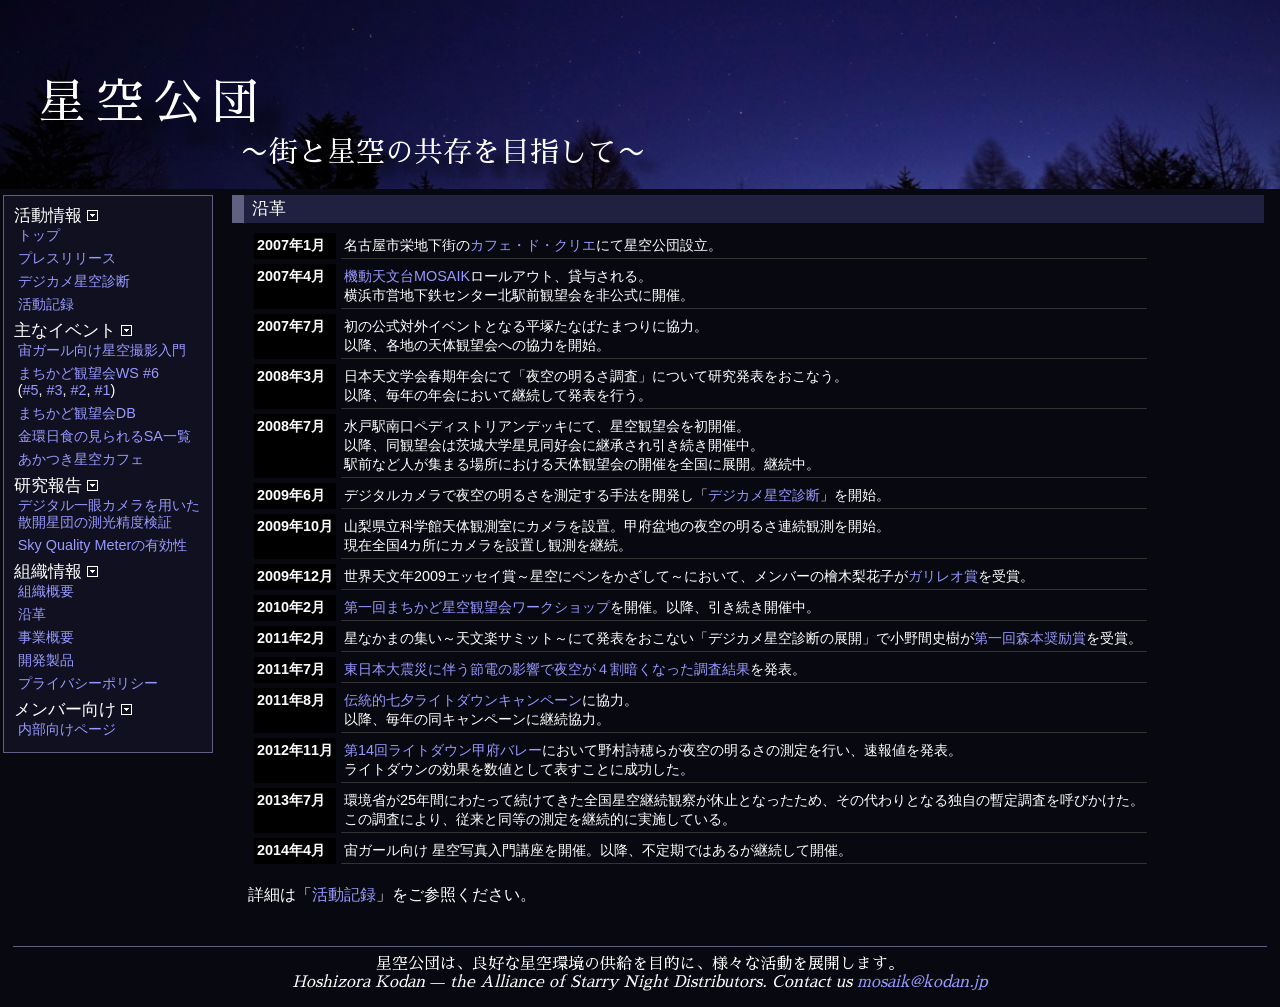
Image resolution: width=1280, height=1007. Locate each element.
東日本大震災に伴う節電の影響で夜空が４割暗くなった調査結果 (547, 669)
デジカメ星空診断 (74, 281)
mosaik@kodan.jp (922, 982)
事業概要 (46, 637)
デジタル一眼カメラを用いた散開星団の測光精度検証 (109, 513)
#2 (79, 390)
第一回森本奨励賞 (1030, 638)
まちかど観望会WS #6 (88, 373)
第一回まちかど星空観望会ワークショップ (477, 607)
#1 (103, 390)
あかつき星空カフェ (81, 459)
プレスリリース (67, 258)
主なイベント (73, 330)
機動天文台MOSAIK (407, 276)
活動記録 (46, 304)
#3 (55, 390)
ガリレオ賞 (943, 576)
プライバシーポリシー (88, 683)
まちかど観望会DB (77, 413)
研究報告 (56, 485)
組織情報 (56, 571)
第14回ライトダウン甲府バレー (443, 750)
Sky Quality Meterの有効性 (103, 545)
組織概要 (46, 591)
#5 (31, 390)
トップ (39, 235)
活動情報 (56, 215)
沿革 (32, 614)
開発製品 (46, 660)
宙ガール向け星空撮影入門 (102, 350)
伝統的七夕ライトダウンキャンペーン (463, 700)
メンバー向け (73, 709)
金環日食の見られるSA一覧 (104, 436)
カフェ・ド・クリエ (533, 245)
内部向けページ (67, 729)
